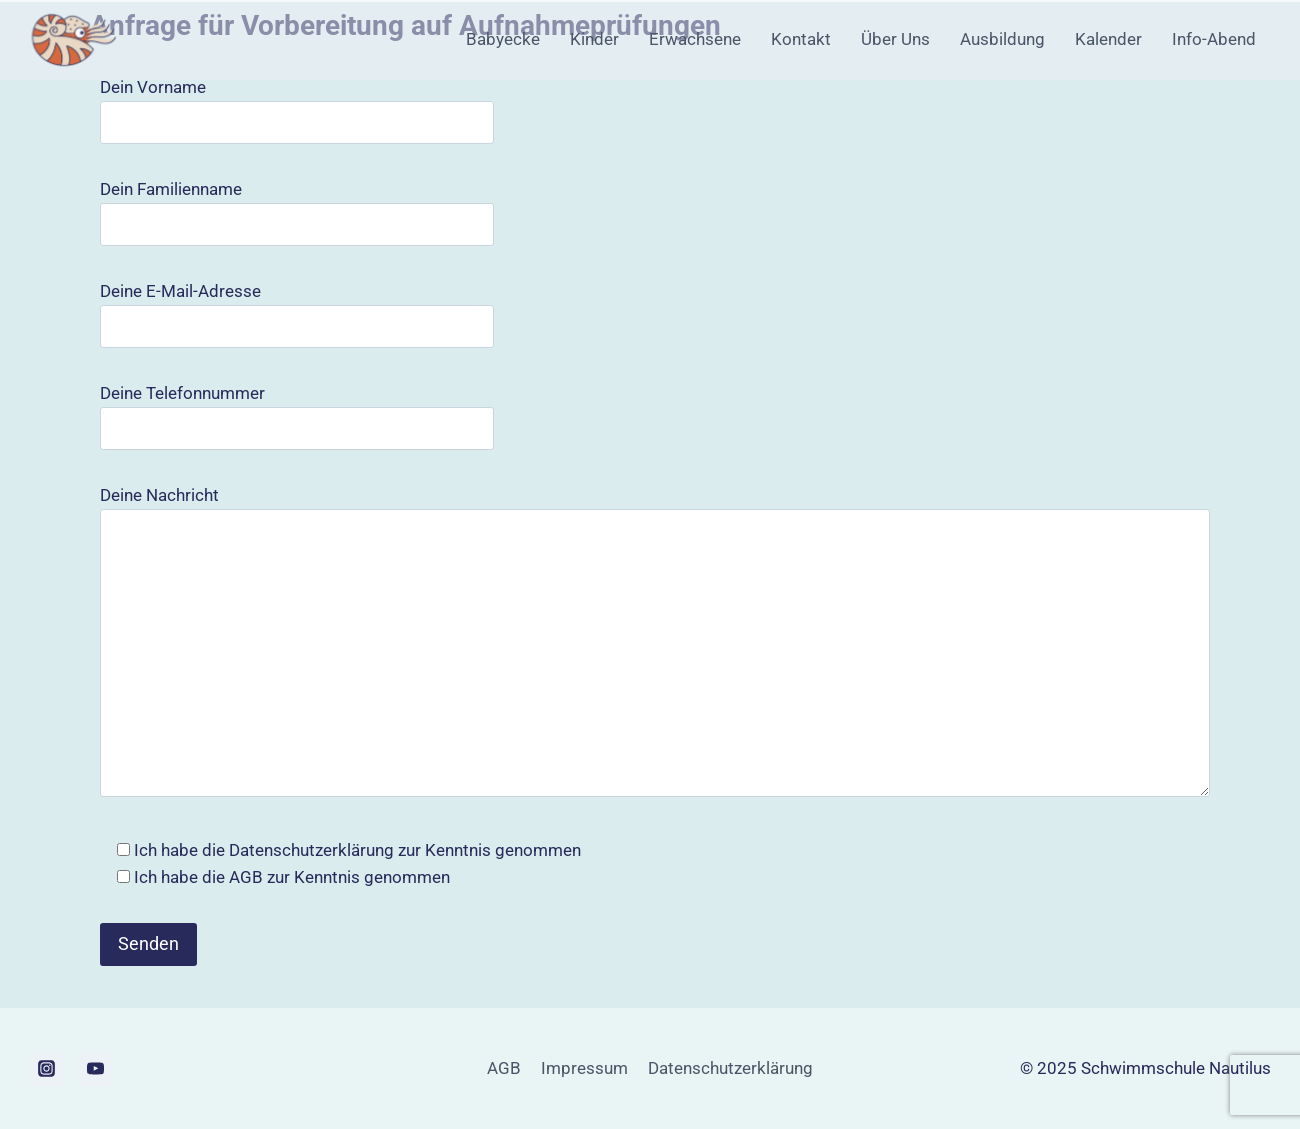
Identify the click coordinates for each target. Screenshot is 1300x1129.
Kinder (594, 39)
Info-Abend (1214, 39)
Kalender (1108, 39)
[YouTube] (95, 1069)
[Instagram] (46, 1069)
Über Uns (895, 39)
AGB (246, 877)
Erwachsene (695, 39)
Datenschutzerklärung (311, 850)
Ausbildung (1002, 39)
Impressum (584, 1068)
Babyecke (503, 39)
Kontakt (801, 39)
